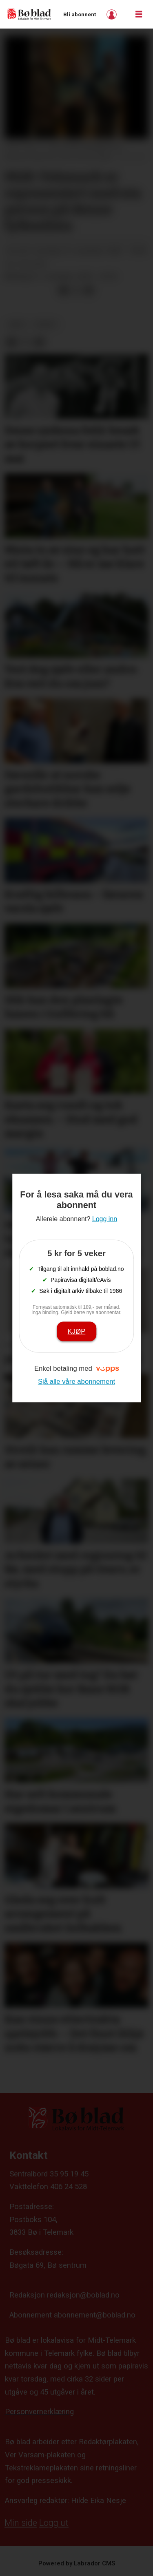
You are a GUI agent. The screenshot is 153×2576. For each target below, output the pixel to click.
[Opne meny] (138, 14)
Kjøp (77, 1331)
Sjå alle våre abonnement (76, 1381)
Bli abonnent (79, 14)
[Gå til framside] (29, 14)
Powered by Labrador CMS (76, 2563)
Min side (20, 2523)
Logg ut (54, 2523)
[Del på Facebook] (63, 290)
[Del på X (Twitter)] (76, 290)
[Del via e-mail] (89, 290)
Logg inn (112, 14)
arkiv (17, 324)
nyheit (45, 324)
